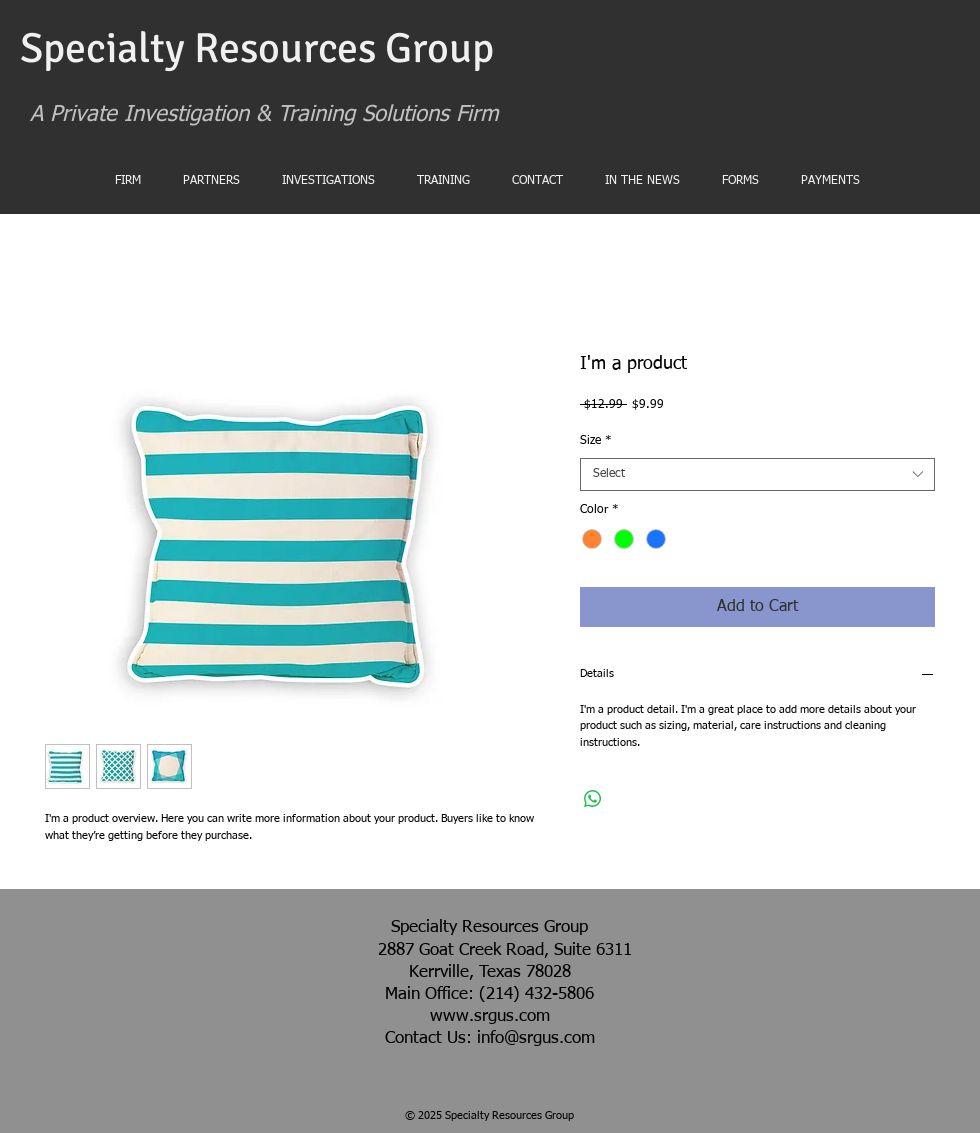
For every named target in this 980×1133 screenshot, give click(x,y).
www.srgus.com (490, 1016)
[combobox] (757, 475)
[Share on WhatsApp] (593, 799)
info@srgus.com (536, 1038)
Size (596, 441)
